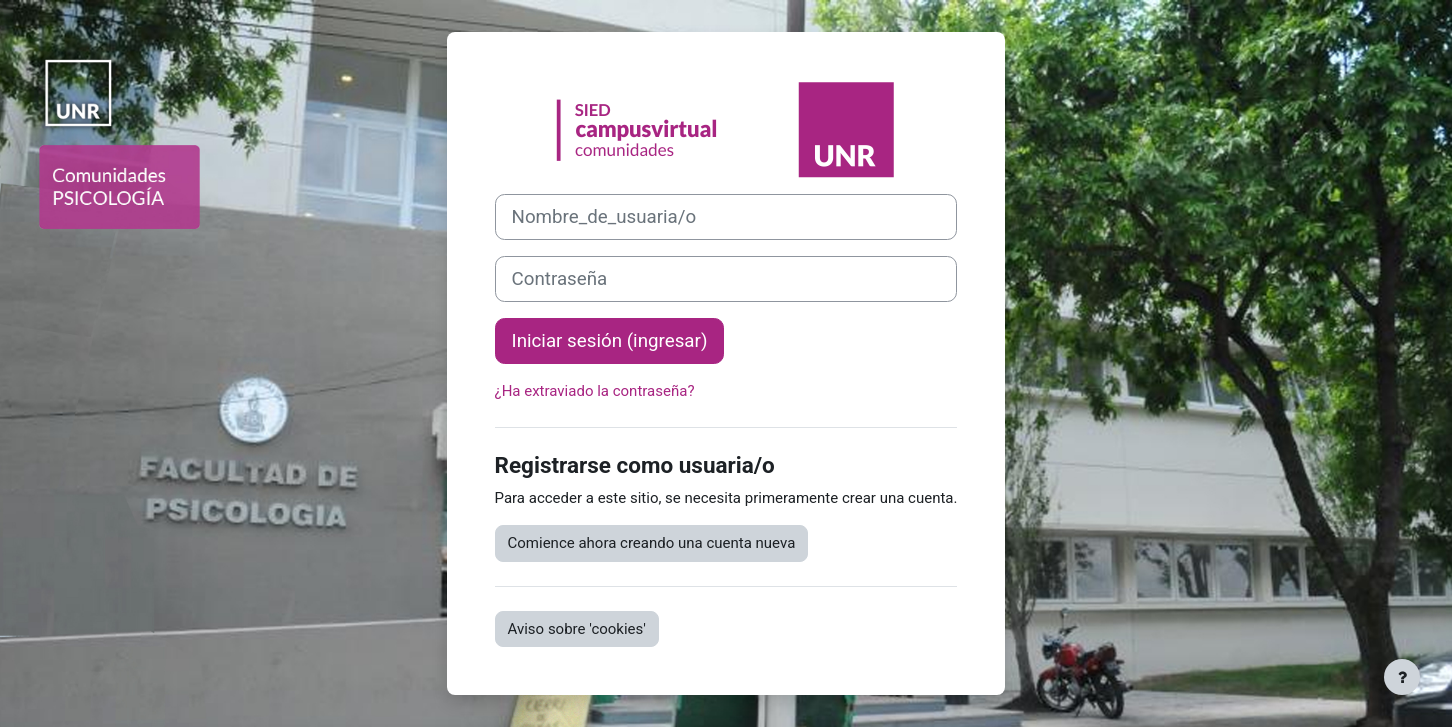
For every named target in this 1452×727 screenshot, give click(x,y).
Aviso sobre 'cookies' (577, 629)
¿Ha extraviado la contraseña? (595, 391)
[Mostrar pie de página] (1402, 677)
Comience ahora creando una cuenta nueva (652, 543)
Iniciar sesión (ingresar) (610, 341)
